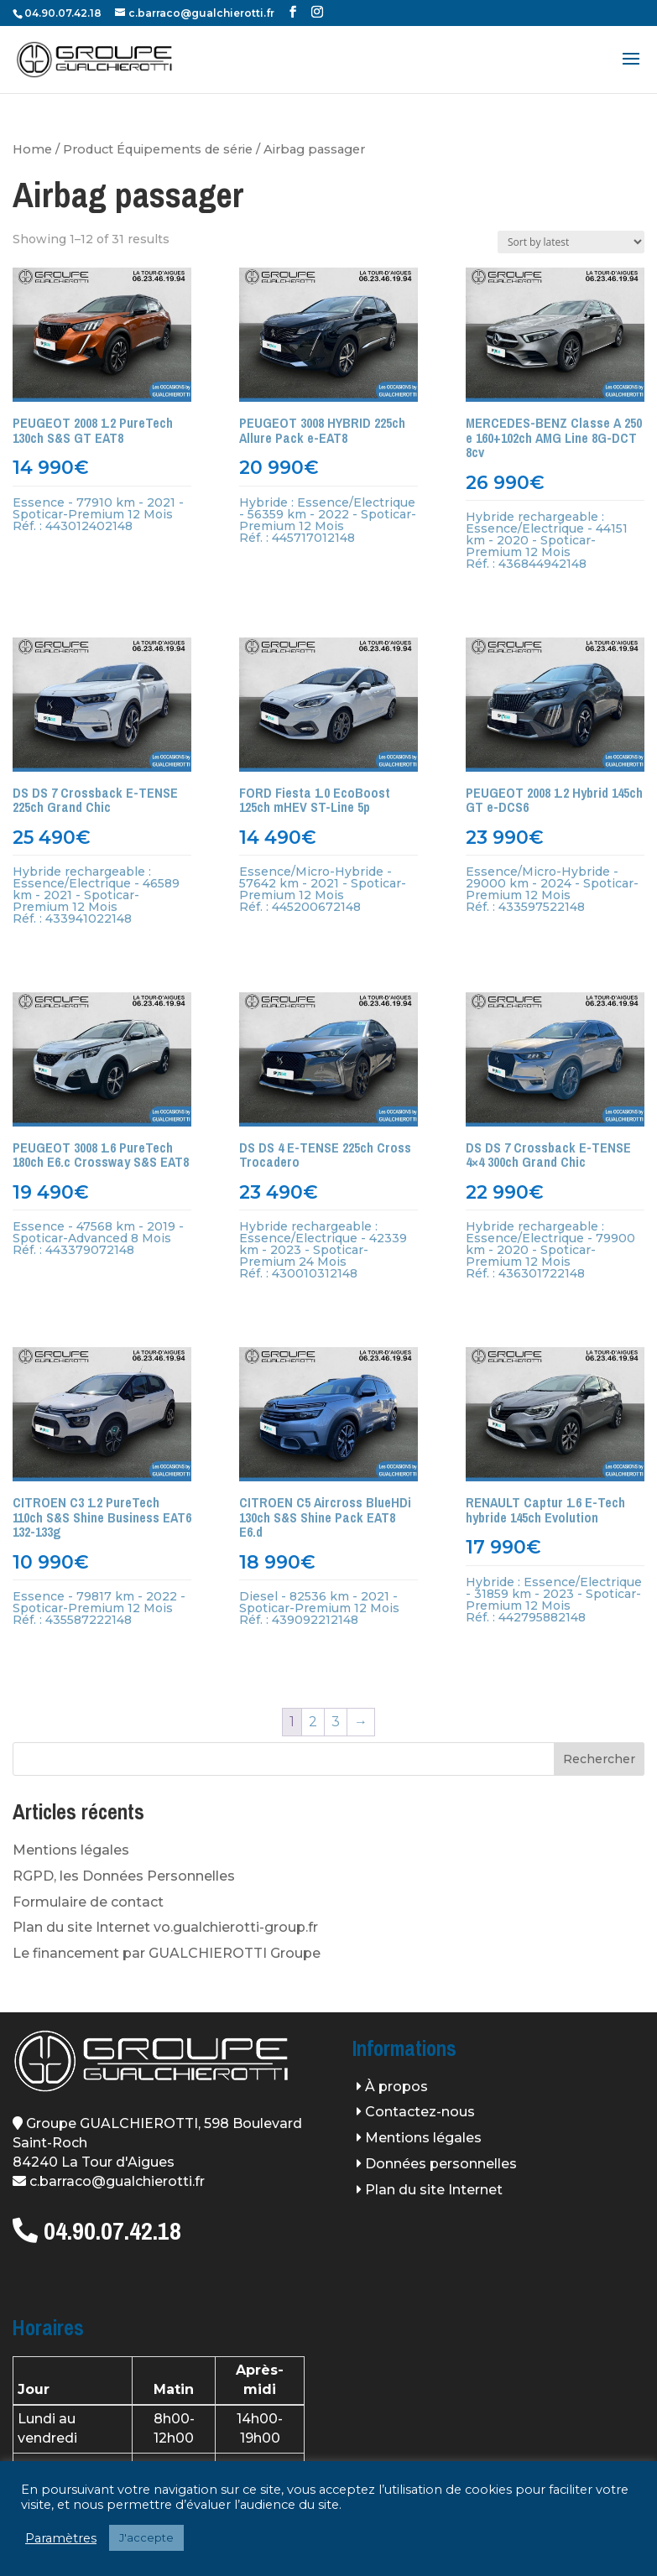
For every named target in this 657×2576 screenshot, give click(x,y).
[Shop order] (571, 242)
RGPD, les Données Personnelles (124, 1876)
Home (32, 149)
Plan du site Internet (434, 2190)
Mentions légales (71, 1850)
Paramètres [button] (60, 2538)
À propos (396, 2087)
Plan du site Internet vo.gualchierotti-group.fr (165, 1927)
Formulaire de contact (88, 1902)
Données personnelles (441, 2164)
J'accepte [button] (146, 2537)
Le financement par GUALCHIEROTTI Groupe (167, 1953)
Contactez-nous (420, 2112)
